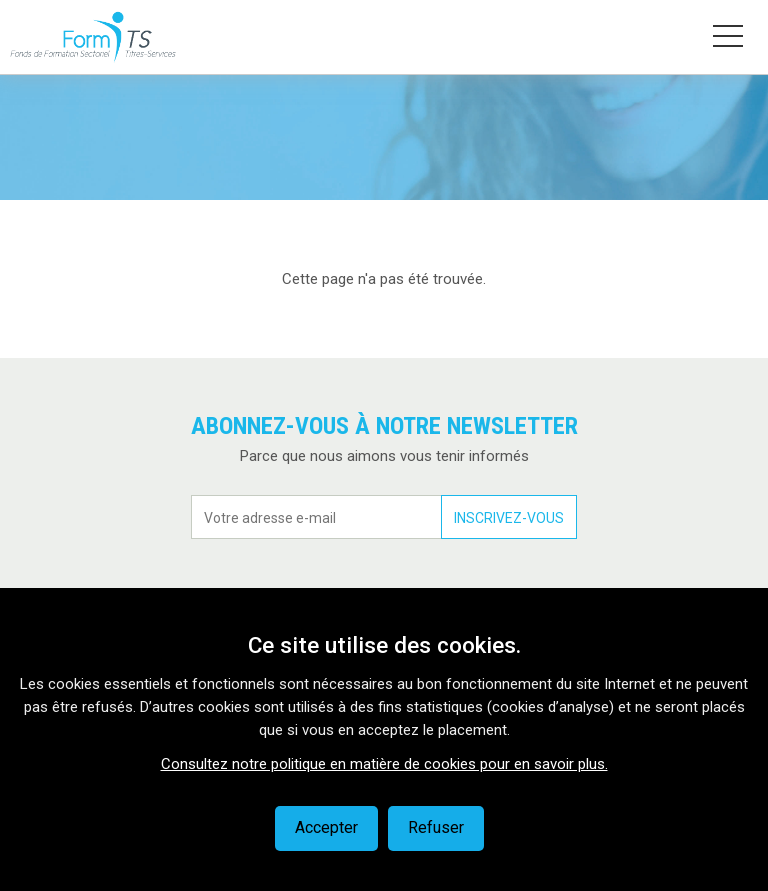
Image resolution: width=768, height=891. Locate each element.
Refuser (436, 827)
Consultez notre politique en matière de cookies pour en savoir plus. (384, 764)
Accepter (326, 827)
